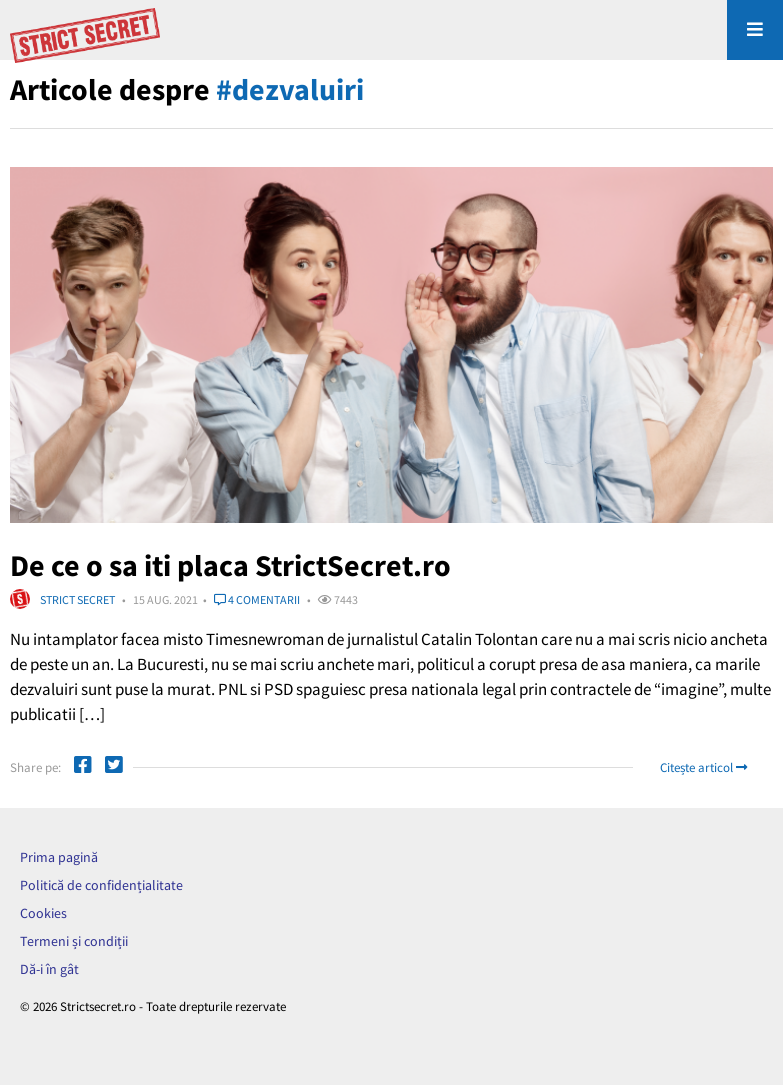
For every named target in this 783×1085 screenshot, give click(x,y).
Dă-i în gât (49, 969)
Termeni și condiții (74, 941)
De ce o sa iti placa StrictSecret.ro (230, 565)
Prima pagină (59, 857)
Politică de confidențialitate (101, 885)
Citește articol (703, 767)
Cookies (43, 913)
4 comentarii (257, 599)
